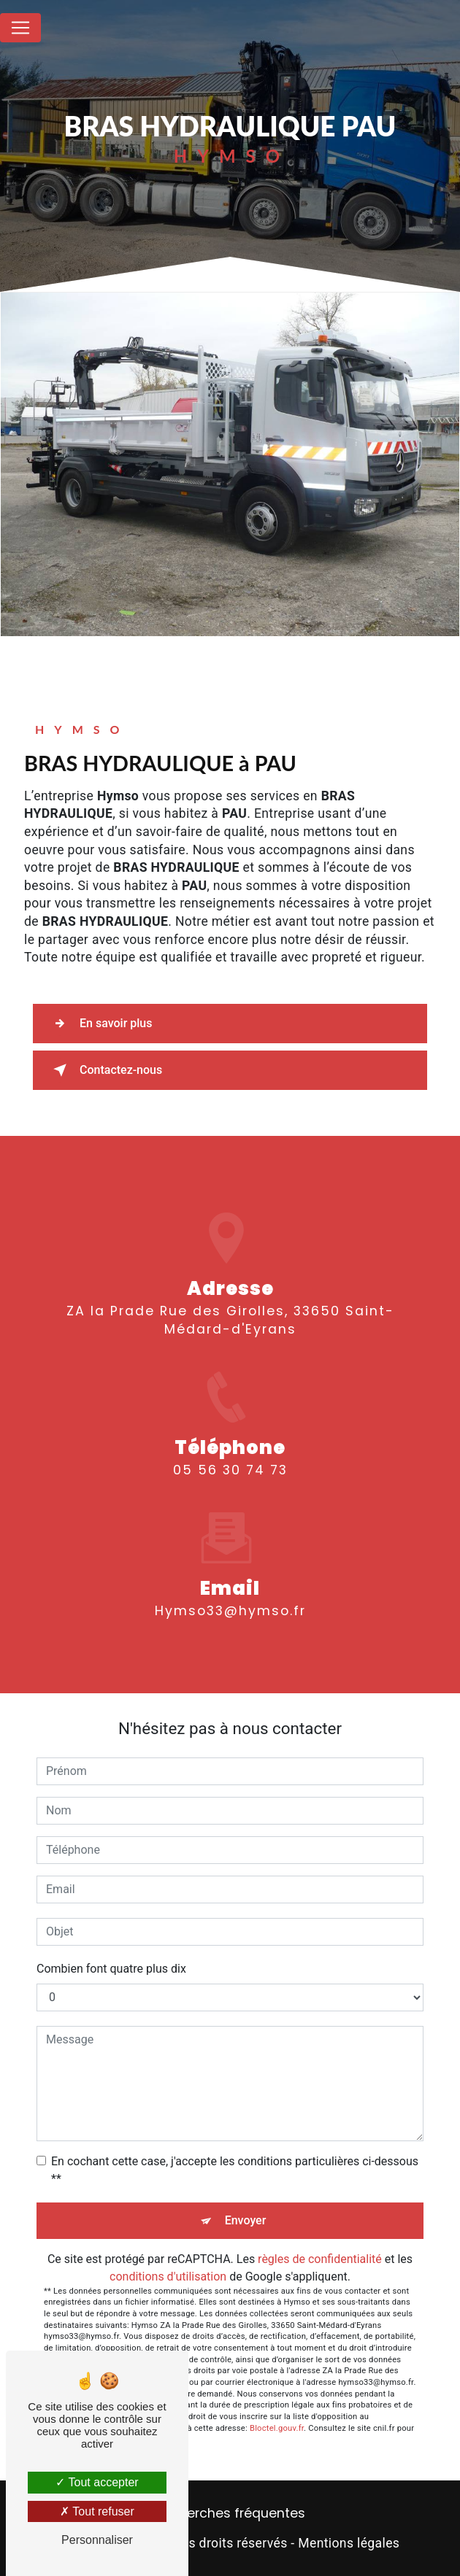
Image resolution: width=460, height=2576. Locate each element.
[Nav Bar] (20, 27)
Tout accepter (96, 2482)
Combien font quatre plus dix (111, 1969)
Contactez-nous (104, 1070)
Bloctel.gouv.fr (277, 2428)
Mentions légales (348, 2543)
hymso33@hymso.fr (230, 1594)
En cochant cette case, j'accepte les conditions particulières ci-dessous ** (234, 2170)
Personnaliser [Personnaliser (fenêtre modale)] (97, 2540)
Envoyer (246, 2220)
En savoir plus (99, 1023)
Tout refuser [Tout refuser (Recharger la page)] (97, 2511)
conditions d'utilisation (168, 2276)
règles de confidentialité (320, 2259)
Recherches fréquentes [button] (230, 2513)
